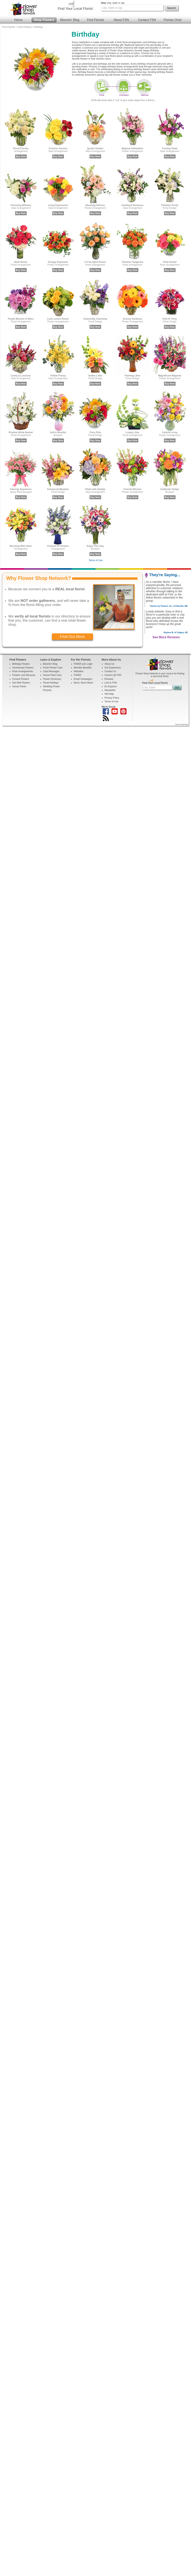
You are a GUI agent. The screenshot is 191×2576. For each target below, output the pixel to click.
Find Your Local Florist (155, 683)
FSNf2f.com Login (83, 664)
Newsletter (110, 690)
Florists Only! (173, 20)
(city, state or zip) (113, 3)
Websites (78, 671)
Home (18, 20)
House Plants (19, 686)
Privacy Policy (112, 697)
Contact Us (110, 671)
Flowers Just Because (23, 675)
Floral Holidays (51, 682)
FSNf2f (77, 675)
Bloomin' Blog (69, 20)
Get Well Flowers (21, 682)
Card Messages (51, 671)
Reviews (109, 679)
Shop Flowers (44, 20)
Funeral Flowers (20, 679)
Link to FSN (111, 682)
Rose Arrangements (22, 671)
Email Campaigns (83, 679)
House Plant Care (52, 675)
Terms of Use (96, 560)
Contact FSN (147, 20)
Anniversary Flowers (23, 667)
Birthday (38, 27)
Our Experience (113, 667)
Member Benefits (83, 667)
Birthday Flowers (21, 664)
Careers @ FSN (113, 675)
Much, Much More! (83, 682)
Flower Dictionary (52, 679)
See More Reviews (166, 637)
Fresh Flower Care (52, 667)
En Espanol (111, 686)
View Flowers (25, 27)
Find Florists (95, 20)
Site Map (109, 694)
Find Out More (72, 636)
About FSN (121, 20)
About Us (109, 664)
